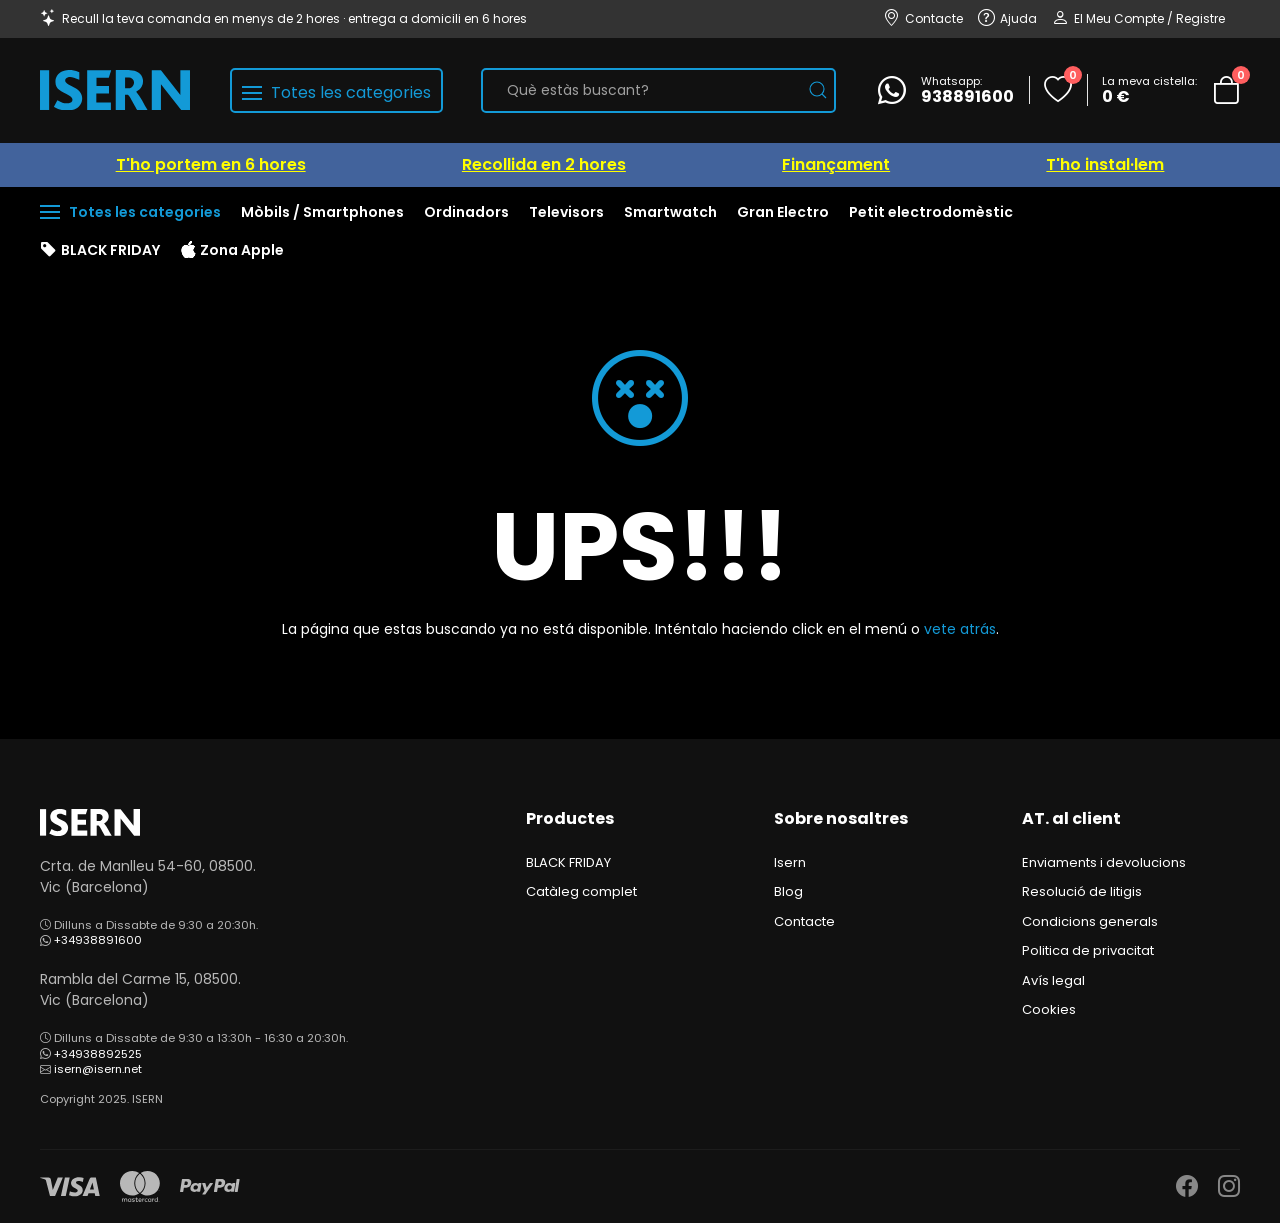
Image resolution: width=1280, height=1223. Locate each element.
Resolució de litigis (1082, 891)
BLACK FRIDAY (100, 251)
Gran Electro (783, 212)
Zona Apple (232, 251)
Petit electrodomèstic (931, 212)
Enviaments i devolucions (1104, 862)
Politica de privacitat (1088, 950)
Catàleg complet (581, 891)
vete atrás (960, 629)
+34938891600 (98, 940)
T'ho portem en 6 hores (211, 164)
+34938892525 (98, 1054)
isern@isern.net (98, 1069)
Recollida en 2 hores (544, 164)
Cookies (1049, 1009)
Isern (790, 862)
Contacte (804, 921)
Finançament (836, 164)
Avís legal (1053, 980)
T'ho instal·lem (1105, 164)
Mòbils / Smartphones (322, 212)
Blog (788, 891)
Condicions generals (1090, 921)
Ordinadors (466, 212)
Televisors (566, 212)
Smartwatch (670, 212)
